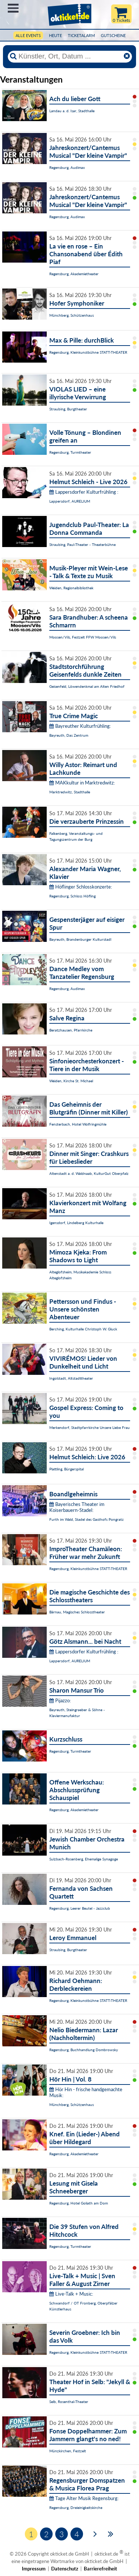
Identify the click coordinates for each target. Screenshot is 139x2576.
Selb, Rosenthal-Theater (68, 2401)
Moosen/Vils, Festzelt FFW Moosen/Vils (82, 637)
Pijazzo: (60, 1700)
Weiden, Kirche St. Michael (71, 1081)
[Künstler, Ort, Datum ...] (70, 56)
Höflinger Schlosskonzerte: (80, 887)
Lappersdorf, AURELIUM (69, 501)
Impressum (34, 2569)
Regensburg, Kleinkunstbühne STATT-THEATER (88, 352)
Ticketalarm (81, 35)
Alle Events (28, 35)
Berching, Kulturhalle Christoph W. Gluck (83, 1329)
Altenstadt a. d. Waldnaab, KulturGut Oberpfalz (89, 1173)
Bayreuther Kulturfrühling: (80, 726)
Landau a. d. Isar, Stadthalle (72, 111)
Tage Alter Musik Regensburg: (84, 2498)
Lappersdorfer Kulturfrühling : (83, 492)
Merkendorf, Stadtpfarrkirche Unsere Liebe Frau (89, 1427)
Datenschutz (64, 2569)
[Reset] (127, 56)
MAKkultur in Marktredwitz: (82, 783)
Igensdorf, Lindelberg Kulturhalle (76, 1222)
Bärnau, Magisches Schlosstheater (77, 1612)
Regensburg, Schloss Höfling (72, 896)
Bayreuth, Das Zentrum (68, 735)
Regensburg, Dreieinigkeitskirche (75, 2507)
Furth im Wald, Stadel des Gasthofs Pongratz (86, 1519)
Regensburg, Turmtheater (70, 452)
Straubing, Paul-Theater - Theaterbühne (82, 544)
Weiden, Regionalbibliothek (71, 588)
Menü (13, 8)
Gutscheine (113, 35)
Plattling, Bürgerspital (66, 1469)
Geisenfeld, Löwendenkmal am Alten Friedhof (87, 686)
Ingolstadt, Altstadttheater (71, 1378)
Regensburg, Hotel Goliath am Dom (78, 2203)
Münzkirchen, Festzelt (67, 2451)
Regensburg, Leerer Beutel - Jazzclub (79, 1908)
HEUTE (55, 35)
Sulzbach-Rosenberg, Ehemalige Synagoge (83, 1859)
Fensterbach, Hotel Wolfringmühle (77, 1124)
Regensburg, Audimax (67, 167)
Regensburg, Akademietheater (74, 273)
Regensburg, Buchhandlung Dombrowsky (83, 2049)
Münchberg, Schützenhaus (71, 315)
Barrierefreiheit (100, 2569)
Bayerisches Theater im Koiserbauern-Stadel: (77, 1507)
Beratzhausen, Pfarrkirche (70, 1030)
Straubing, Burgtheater (68, 409)
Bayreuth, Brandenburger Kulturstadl (80, 939)
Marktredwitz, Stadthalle (69, 792)
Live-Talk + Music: (71, 2294)
